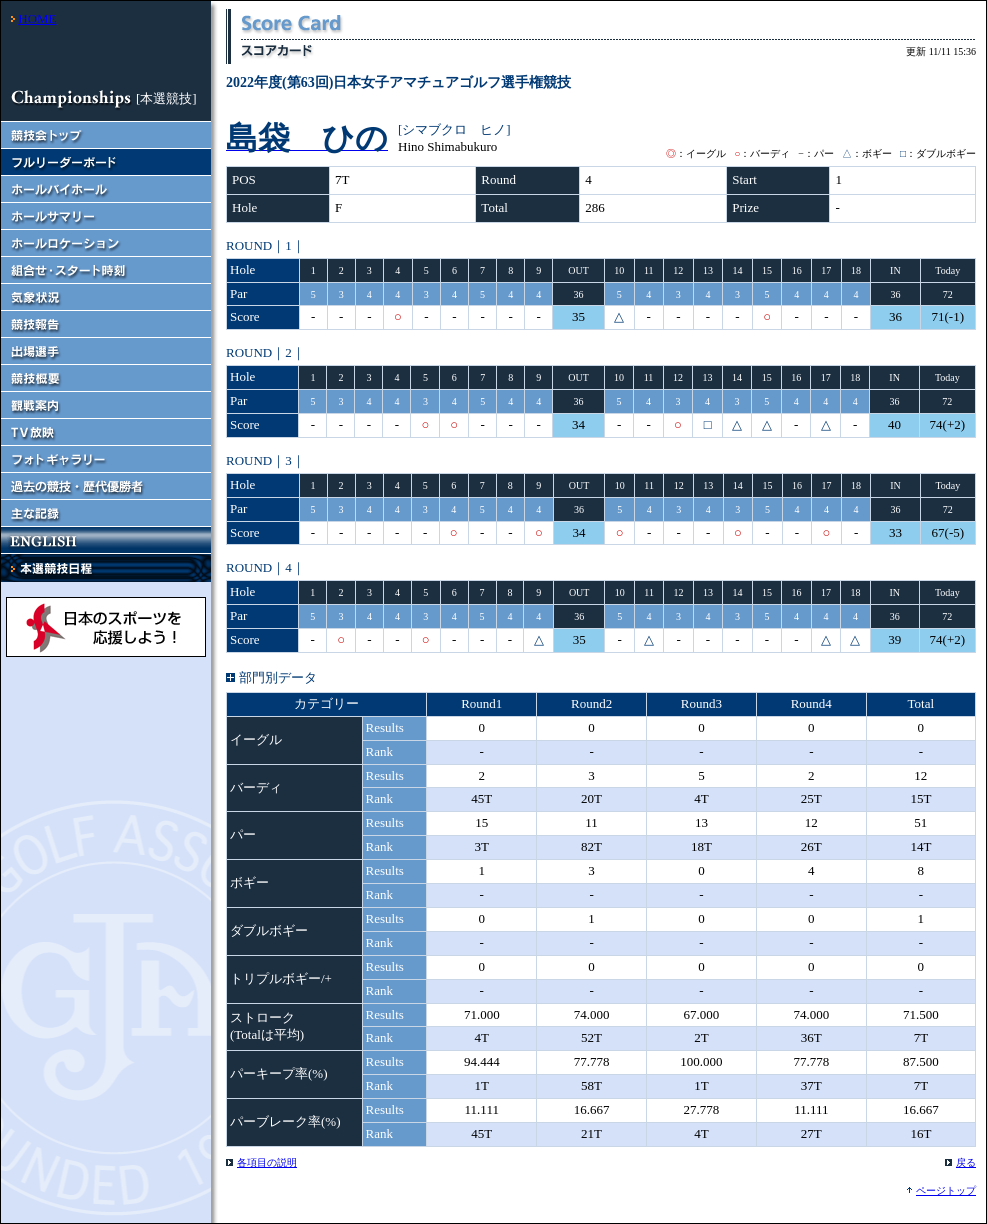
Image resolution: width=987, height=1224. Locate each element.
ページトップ (946, 1190)
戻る (966, 1162)
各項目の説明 (267, 1162)
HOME (37, 18)
